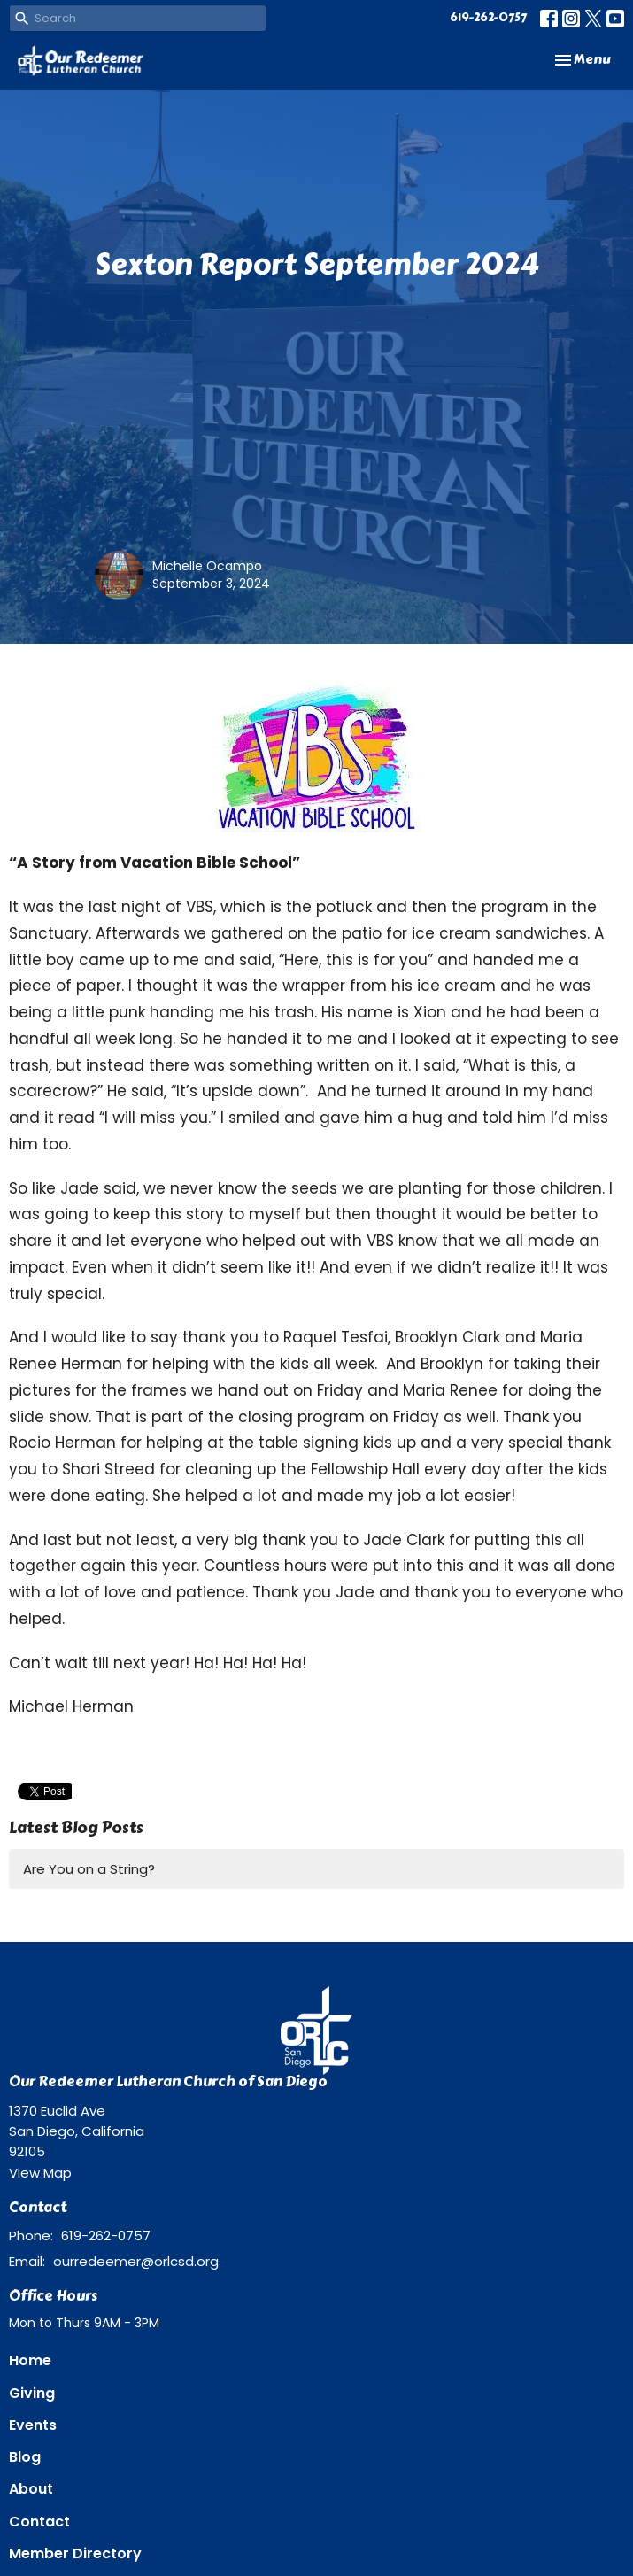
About (31, 2489)
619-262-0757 (488, 18)
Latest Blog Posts (76, 1827)
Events (33, 2425)
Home (30, 2360)
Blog (25, 2457)
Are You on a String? (89, 1869)
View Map (40, 2172)
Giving (32, 2393)
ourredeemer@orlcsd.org (136, 2261)
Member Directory (75, 2553)
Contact (39, 2521)
